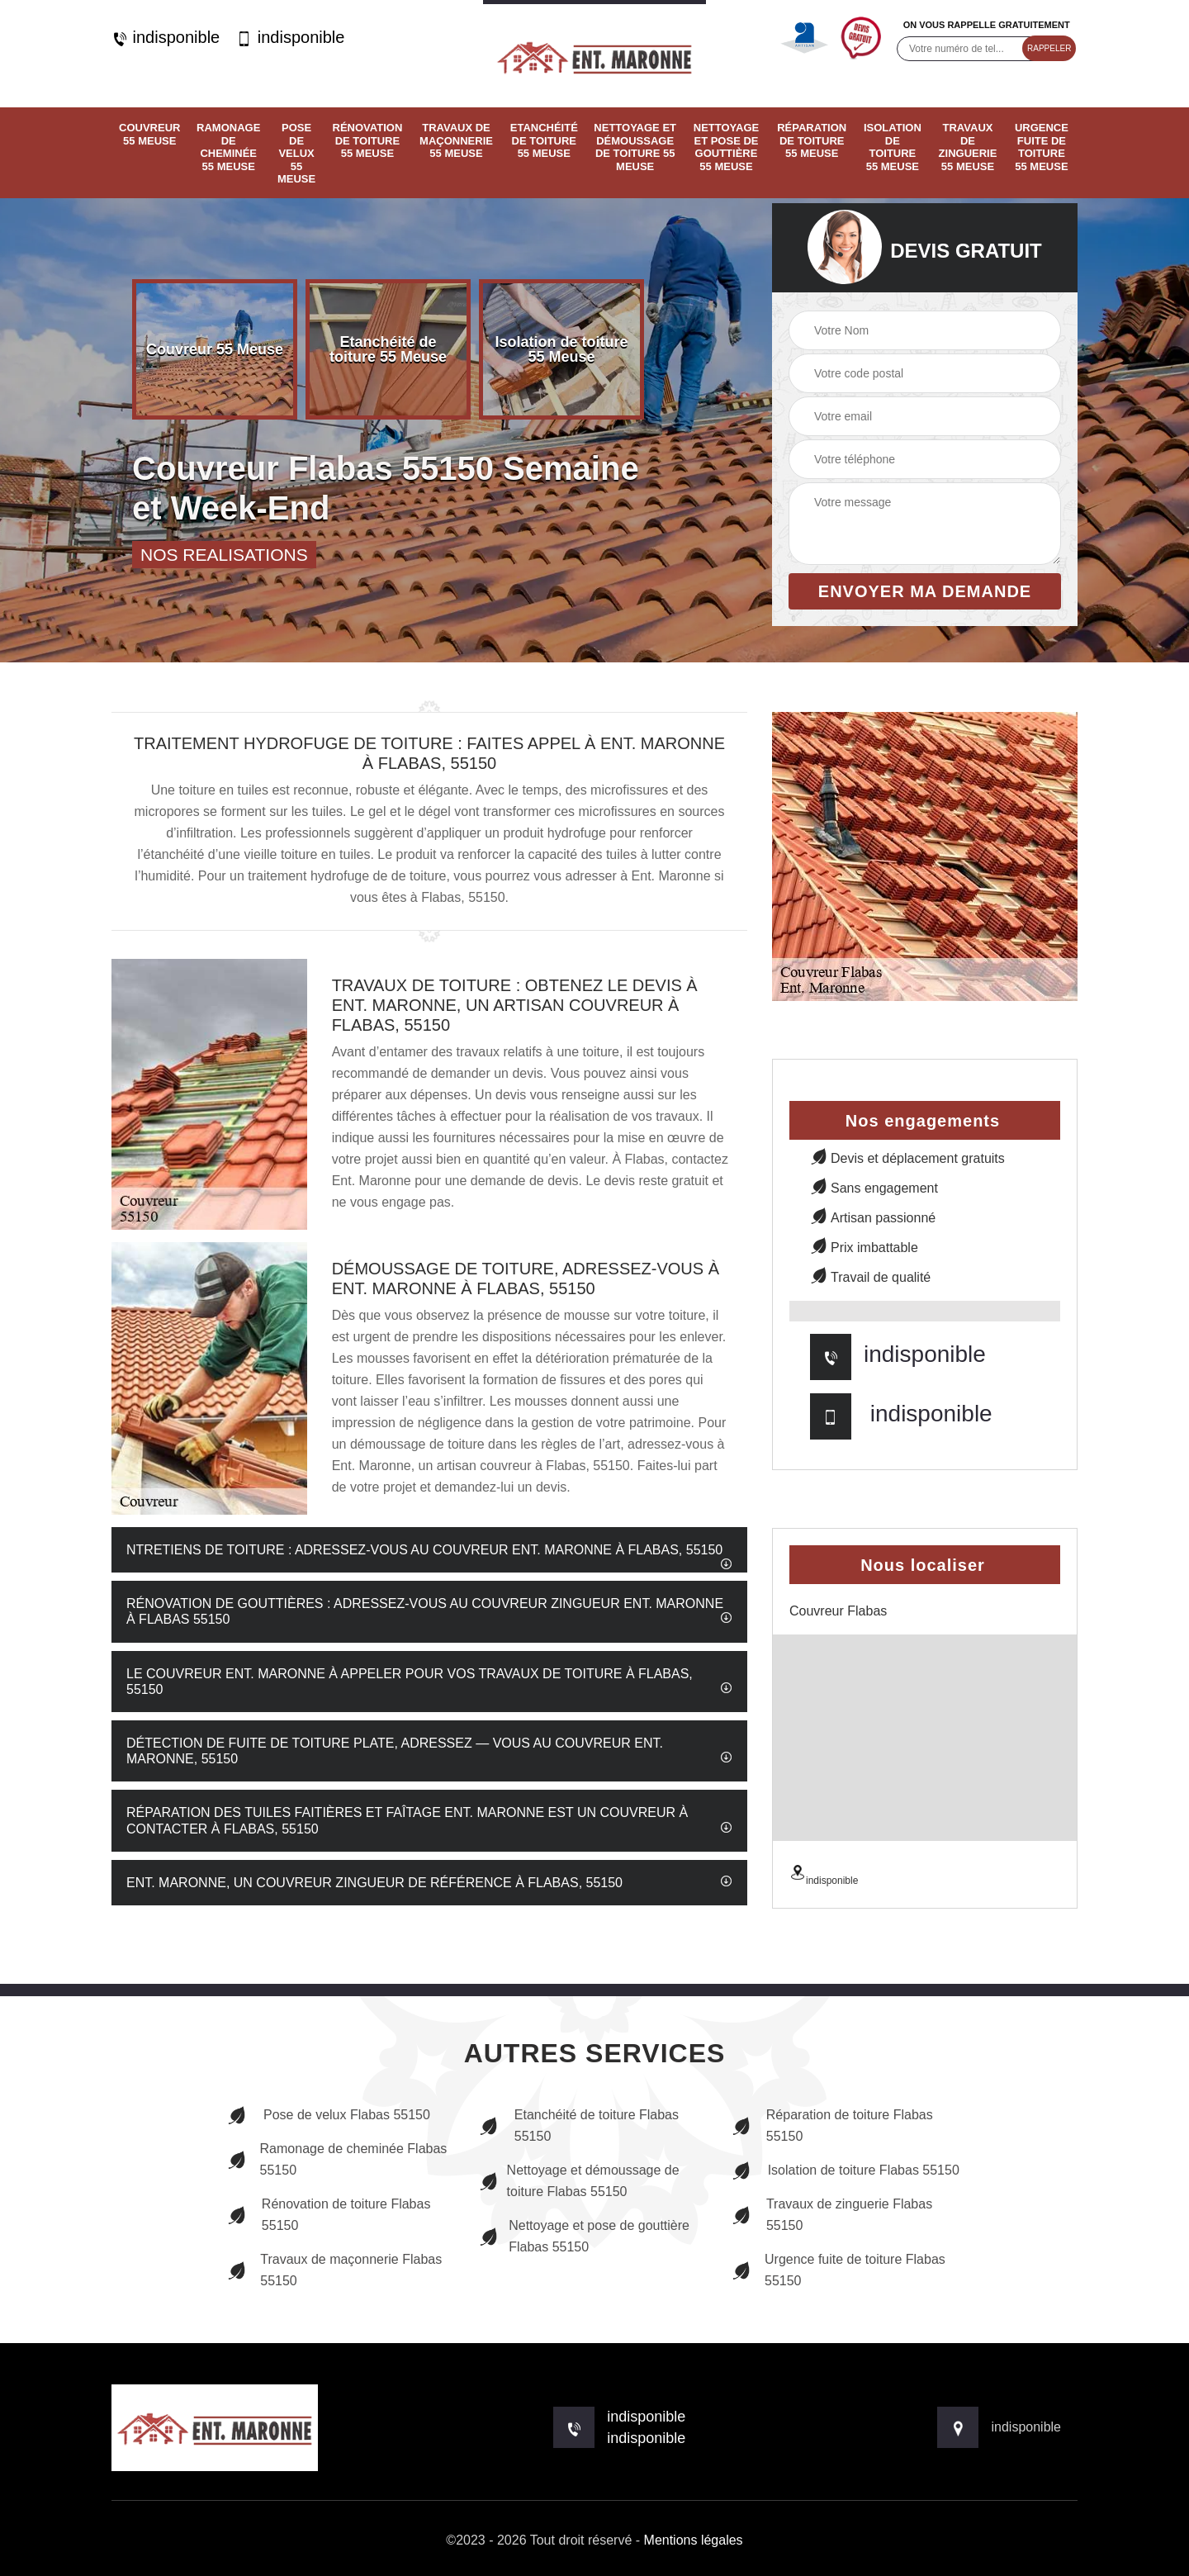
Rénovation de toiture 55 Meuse (368, 140)
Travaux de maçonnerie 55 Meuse (456, 140)
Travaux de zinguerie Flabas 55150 (832, 2214)
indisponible (165, 37)
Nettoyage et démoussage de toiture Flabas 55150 (579, 2181)
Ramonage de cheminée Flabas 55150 (337, 2159)
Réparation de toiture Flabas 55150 (832, 2125)
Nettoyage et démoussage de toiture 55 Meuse (635, 147)
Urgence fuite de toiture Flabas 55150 (838, 2270)
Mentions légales (693, 2540)
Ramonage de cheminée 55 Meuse (228, 147)
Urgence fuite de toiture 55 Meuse (1041, 147)
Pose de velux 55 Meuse (296, 153)
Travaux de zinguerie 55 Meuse (968, 147)
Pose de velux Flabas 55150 (328, 2115)
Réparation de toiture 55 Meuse (811, 140)
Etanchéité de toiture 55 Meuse (544, 140)
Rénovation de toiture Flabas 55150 (328, 2214)
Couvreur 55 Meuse (149, 134)
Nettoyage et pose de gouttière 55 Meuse (726, 147)
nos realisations (224, 554)
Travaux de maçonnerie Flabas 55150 (334, 2270)
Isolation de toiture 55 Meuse (892, 147)
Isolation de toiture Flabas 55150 (845, 2170)
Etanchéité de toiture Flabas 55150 (579, 2125)
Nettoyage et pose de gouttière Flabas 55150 (584, 2236)
